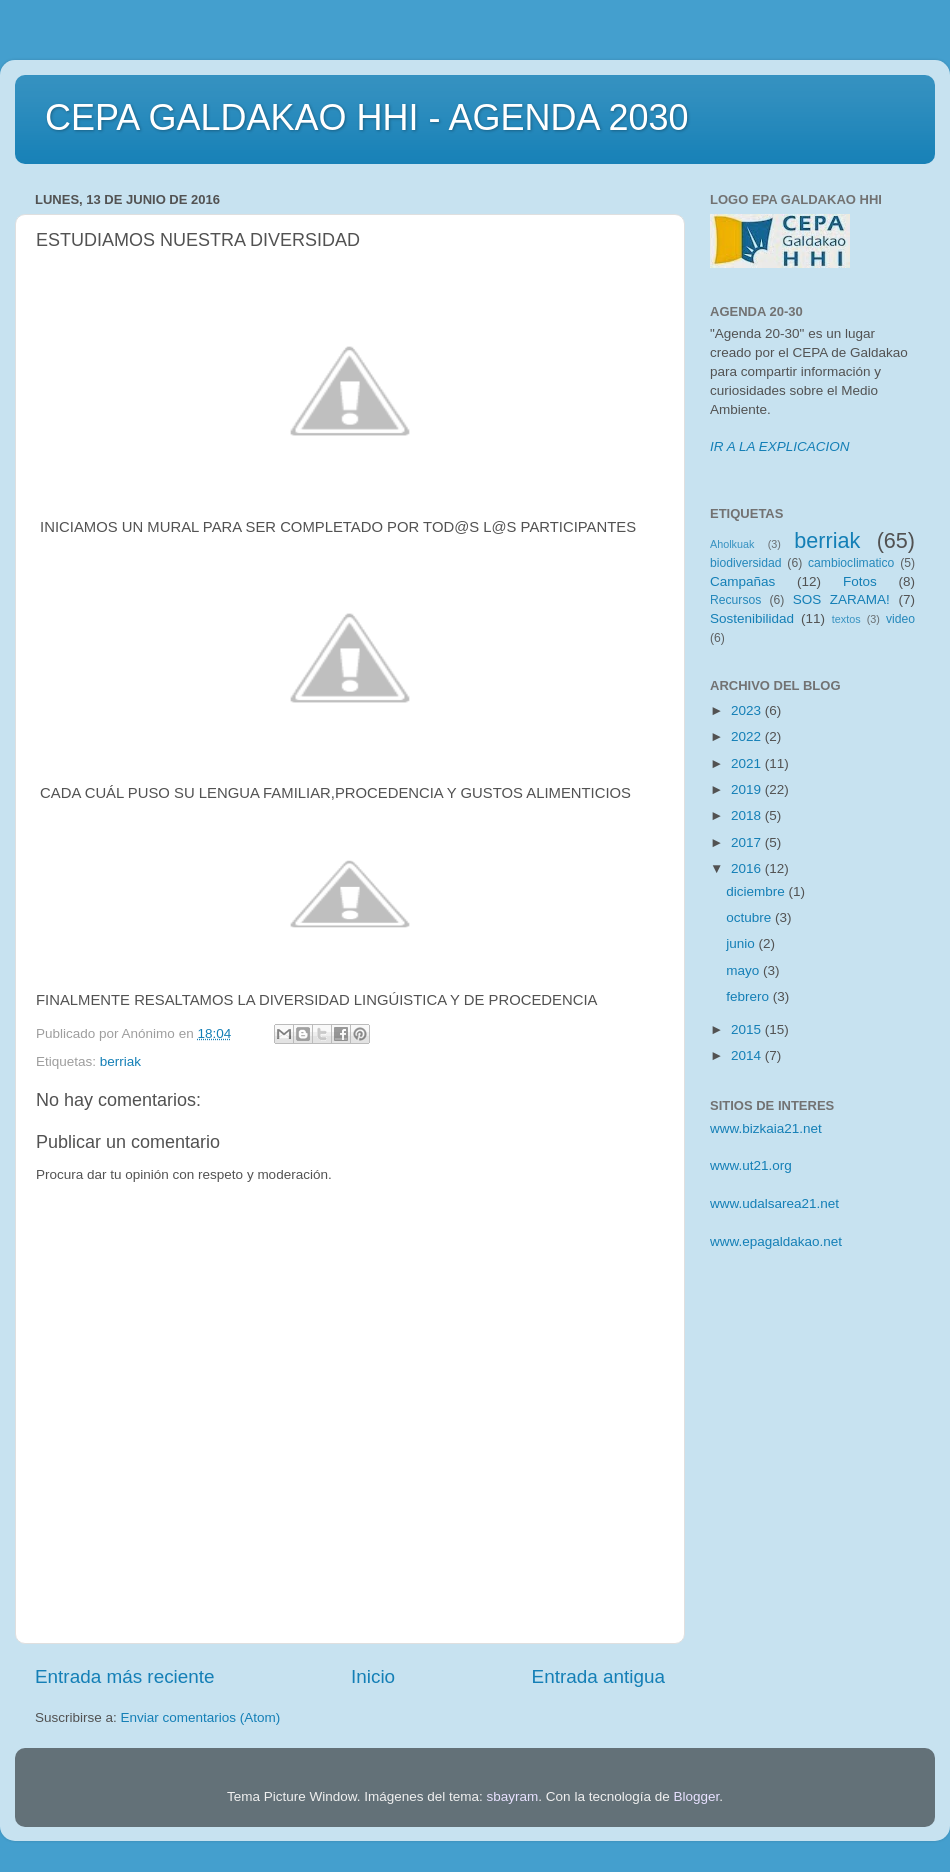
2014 (748, 1055)
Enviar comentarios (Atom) (201, 1717)
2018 (748, 815)
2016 (748, 868)
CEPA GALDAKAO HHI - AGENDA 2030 (367, 117)
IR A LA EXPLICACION (780, 446)
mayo (744, 970)
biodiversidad (746, 563)
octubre (750, 917)
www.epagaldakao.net (776, 1241)
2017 (748, 842)
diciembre (757, 891)
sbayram (513, 1796)
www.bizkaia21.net (766, 1128)
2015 (748, 1029)
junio (742, 943)
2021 (748, 763)
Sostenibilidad (752, 618)
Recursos (735, 600)
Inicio (373, 1676)
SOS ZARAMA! (841, 599)
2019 (748, 789)
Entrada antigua (598, 1676)
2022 (748, 736)
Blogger (696, 1796)
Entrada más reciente (125, 1676)
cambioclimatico (851, 563)
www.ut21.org (751, 1165)
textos (846, 619)
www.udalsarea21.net (774, 1203)
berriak (120, 1061)
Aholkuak (732, 544)
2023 (748, 710)
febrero (749, 996)
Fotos (860, 581)
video (900, 619)
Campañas (742, 581)
